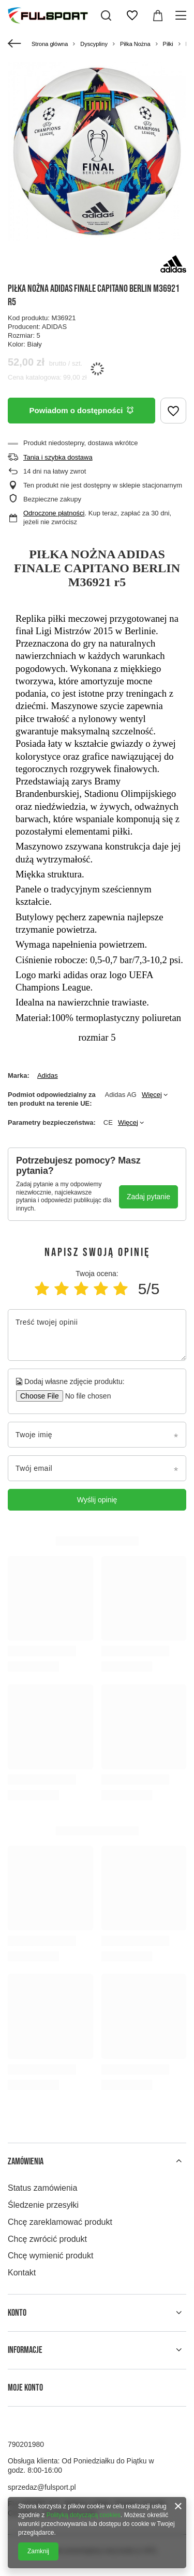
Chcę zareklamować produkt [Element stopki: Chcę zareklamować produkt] (60, 2222)
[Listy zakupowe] (132, 15)
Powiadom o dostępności (81, 410)
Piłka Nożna (135, 44)
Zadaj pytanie (148, 1196)
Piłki (168, 44)
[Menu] (182, 15)
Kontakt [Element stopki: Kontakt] (22, 2272)
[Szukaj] (106, 15)
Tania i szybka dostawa (58, 457)
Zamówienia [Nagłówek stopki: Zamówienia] (25, 2161)
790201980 (26, 2444)
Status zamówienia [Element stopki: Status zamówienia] (42, 2188)
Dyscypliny (94, 44)
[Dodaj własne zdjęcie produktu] (84, 1396)
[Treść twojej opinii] (97, 1335)
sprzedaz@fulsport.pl (42, 2487)
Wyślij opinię (97, 1500)
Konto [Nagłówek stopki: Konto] (17, 2312)
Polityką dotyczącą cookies (84, 2515)
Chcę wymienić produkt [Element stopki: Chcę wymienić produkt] (50, 2255)
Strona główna (50, 44)
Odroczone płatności (54, 513)
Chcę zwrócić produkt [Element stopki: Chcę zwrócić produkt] (47, 2239)
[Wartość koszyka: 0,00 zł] (158, 15)
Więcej (152, 1094)
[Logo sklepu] (48, 15)
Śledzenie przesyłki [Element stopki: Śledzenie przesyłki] (43, 2205)
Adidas (47, 1075)
